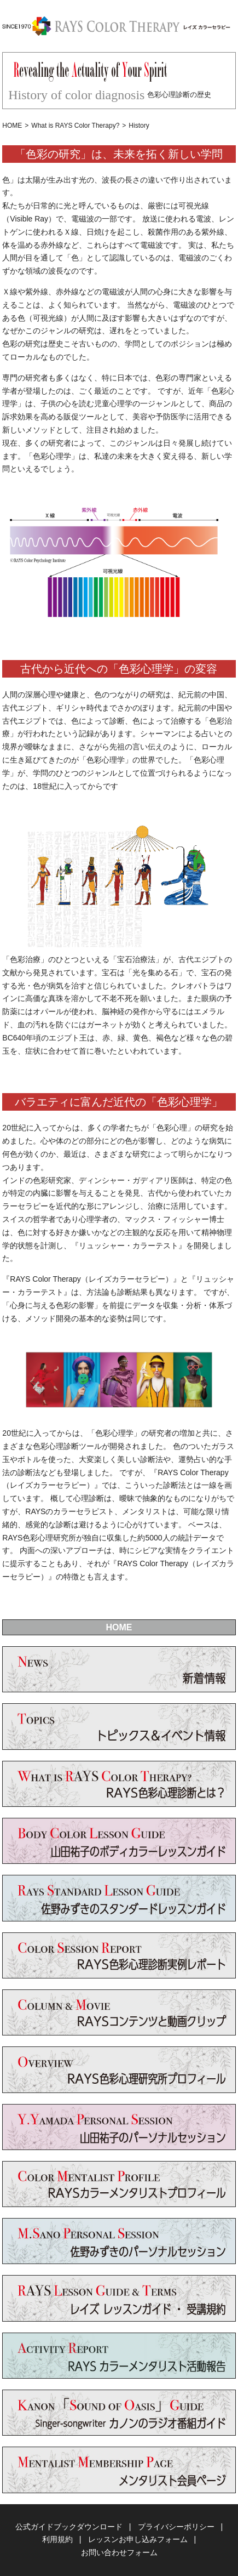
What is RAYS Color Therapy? (75, 125)
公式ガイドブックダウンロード (69, 2526)
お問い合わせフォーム (119, 2552)
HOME (12, 125)
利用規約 (57, 2539)
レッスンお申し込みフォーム (138, 2539)
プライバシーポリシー (176, 2526)
